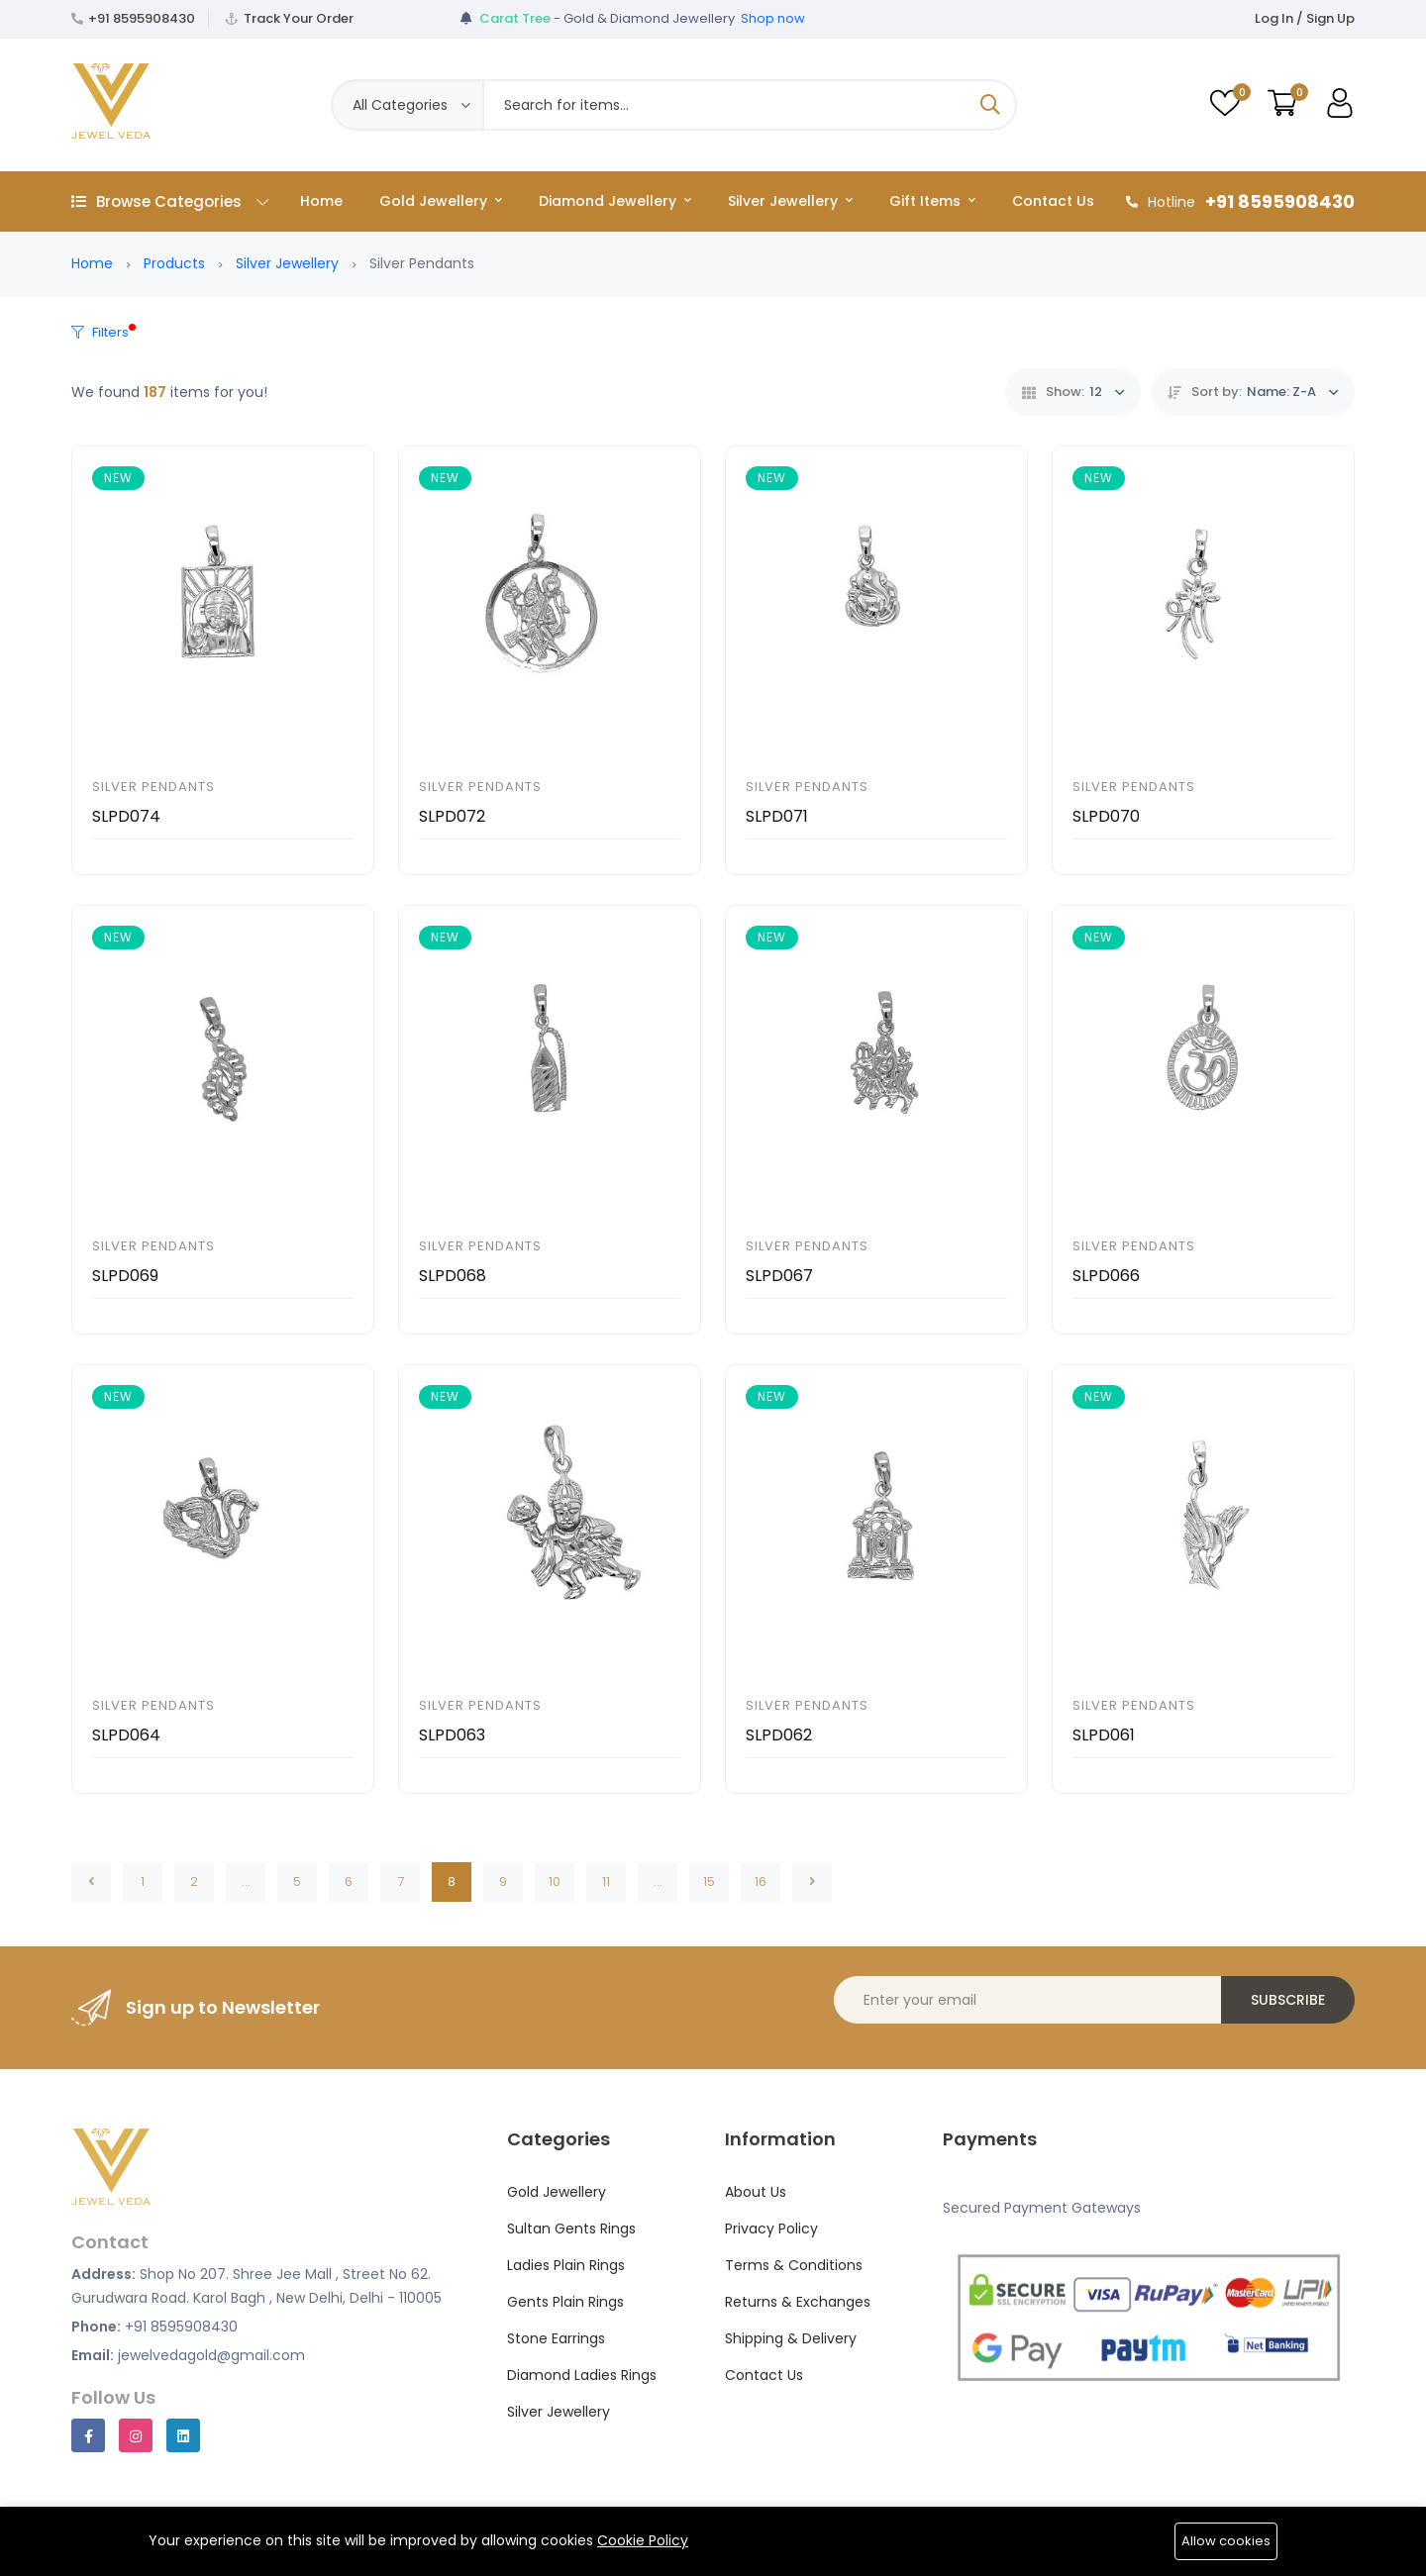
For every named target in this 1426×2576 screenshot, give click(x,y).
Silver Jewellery (790, 201)
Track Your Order (299, 18)
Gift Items (932, 201)
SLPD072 (452, 816)
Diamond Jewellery (615, 201)
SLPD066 (1106, 1275)
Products (174, 263)
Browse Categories (169, 201)
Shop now (773, 18)
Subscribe (1288, 2000)
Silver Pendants (153, 786)
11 (606, 1881)
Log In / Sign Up (1305, 18)
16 (760, 1881)
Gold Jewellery (440, 201)
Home (321, 201)
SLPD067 (779, 1275)
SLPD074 (126, 816)
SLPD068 (452, 1275)
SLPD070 (1106, 816)
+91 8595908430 (141, 18)
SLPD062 (779, 1735)
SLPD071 (777, 816)
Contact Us (1053, 201)
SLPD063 (452, 1735)
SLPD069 (125, 1275)
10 (554, 1881)
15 (709, 1881)
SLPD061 (1103, 1735)
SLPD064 (126, 1735)
